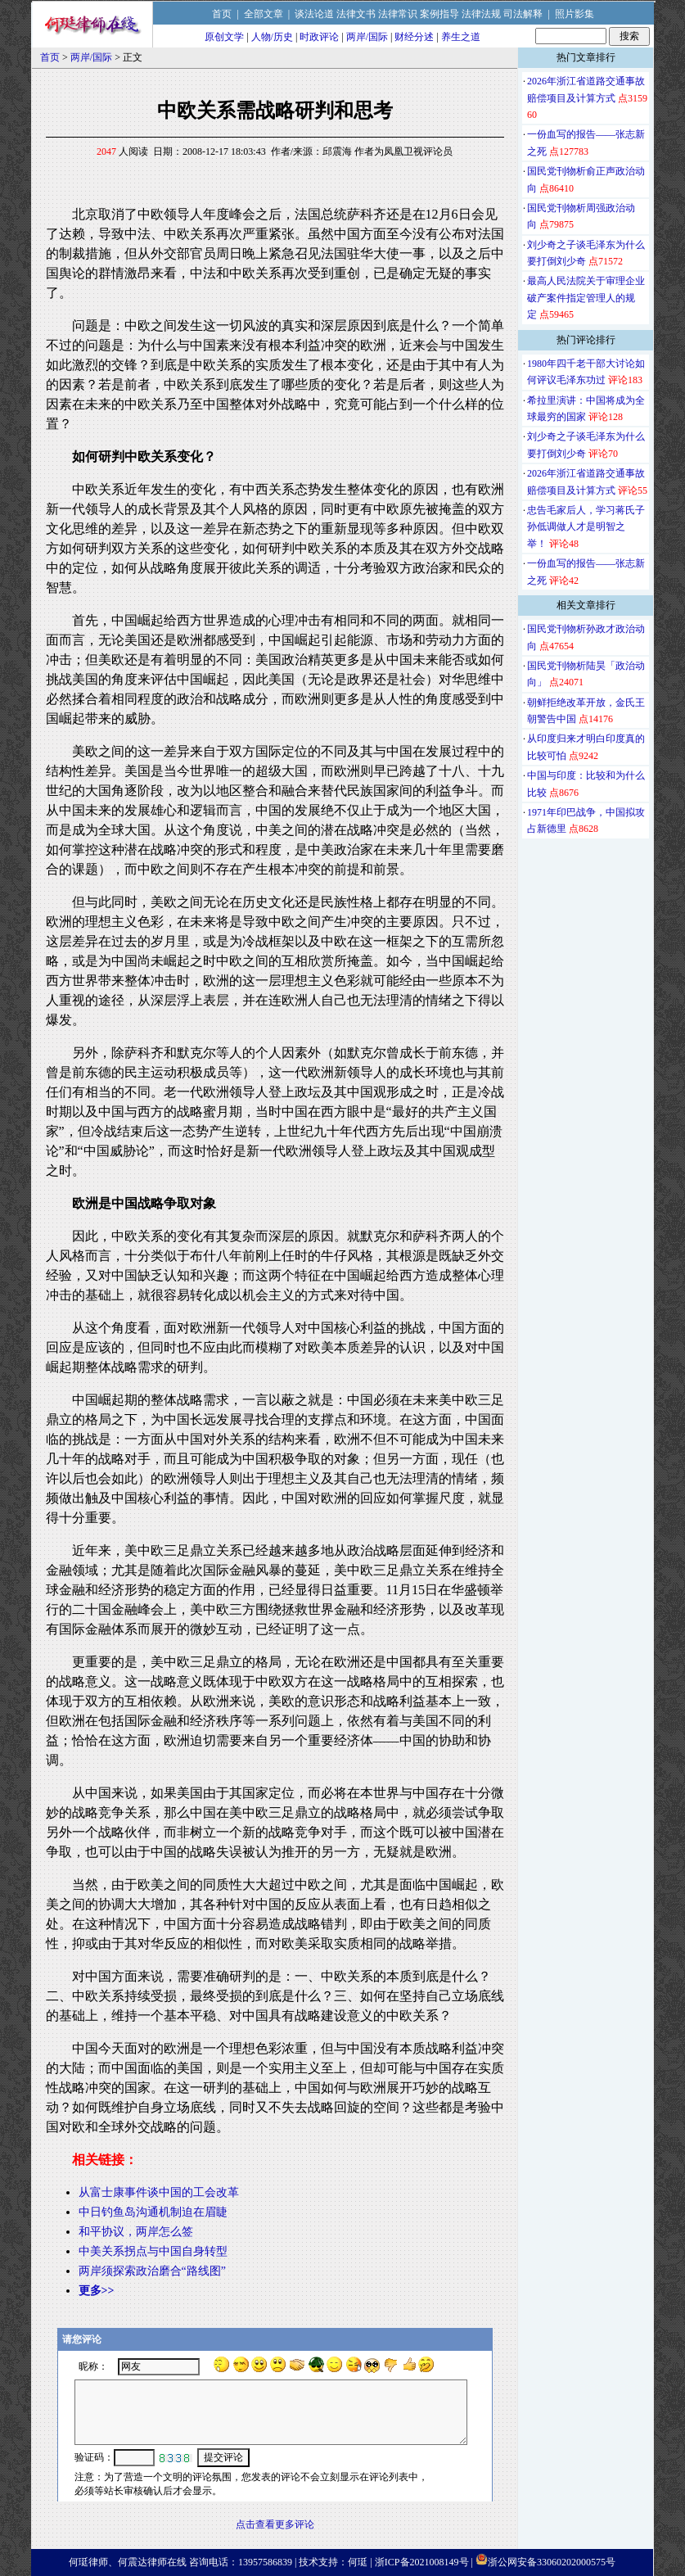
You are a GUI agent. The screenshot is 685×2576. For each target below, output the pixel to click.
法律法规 (481, 14)
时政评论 (319, 37)
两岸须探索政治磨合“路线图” (152, 2271)
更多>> (97, 2291)
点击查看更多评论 (275, 2524)
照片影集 (574, 14)
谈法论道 (314, 14)
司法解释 (523, 14)
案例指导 (439, 14)
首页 (222, 14)
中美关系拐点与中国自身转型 (153, 2251)
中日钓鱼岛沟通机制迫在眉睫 (153, 2212)
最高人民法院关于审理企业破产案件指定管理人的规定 (586, 297)
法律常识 (397, 14)
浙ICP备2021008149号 (422, 2562)
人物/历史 (272, 37)
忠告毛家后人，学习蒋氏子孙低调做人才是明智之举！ (586, 526)
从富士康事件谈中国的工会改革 (159, 2192)
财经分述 (414, 37)
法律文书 (356, 14)
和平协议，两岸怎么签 (136, 2232)
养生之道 (460, 37)
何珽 (357, 2562)
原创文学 (224, 37)
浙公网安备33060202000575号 (551, 2562)
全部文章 (263, 14)
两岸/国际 (367, 37)
